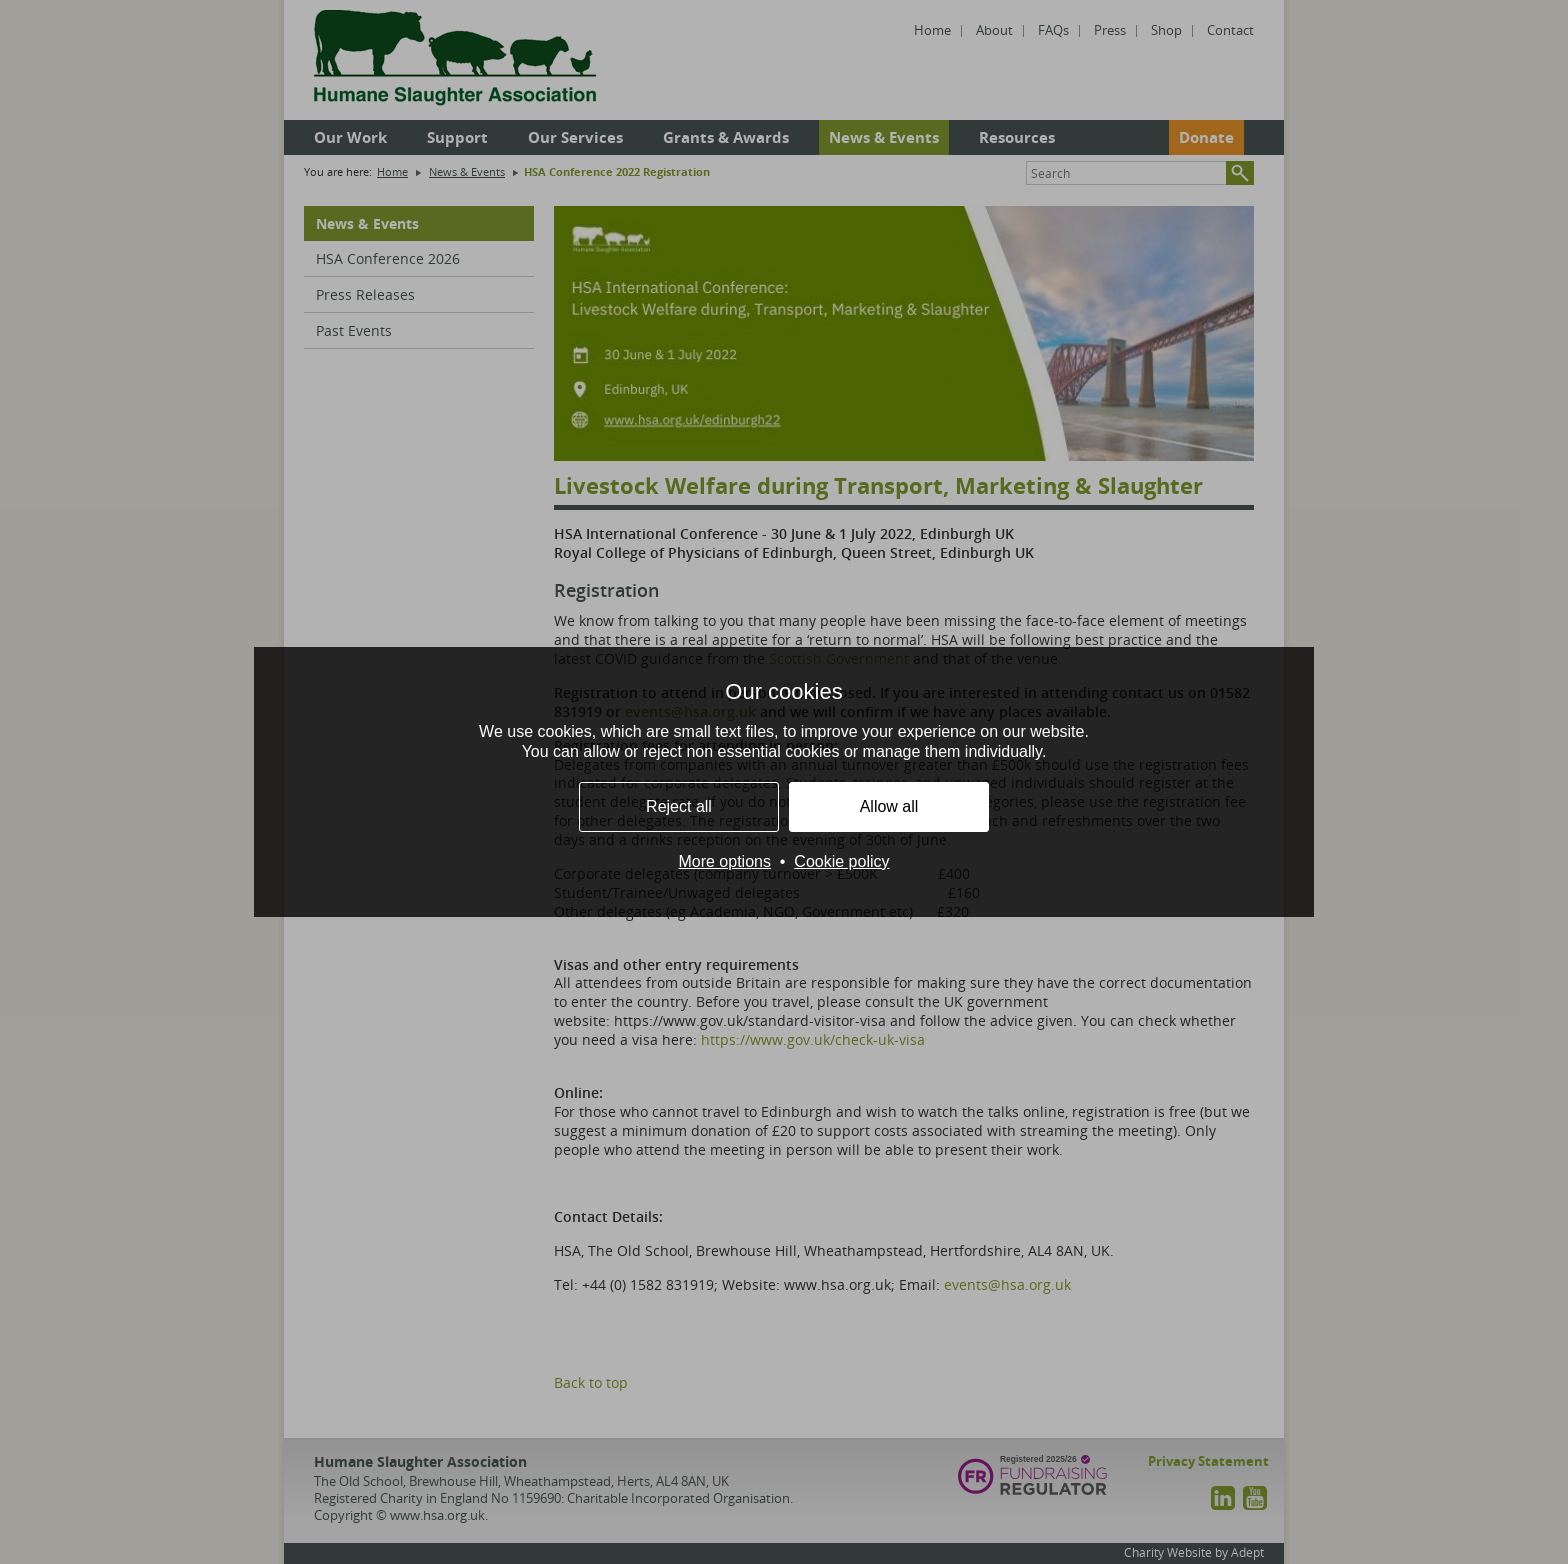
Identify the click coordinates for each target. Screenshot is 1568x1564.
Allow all (889, 806)
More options (724, 861)
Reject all (679, 806)
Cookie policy (841, 861)
